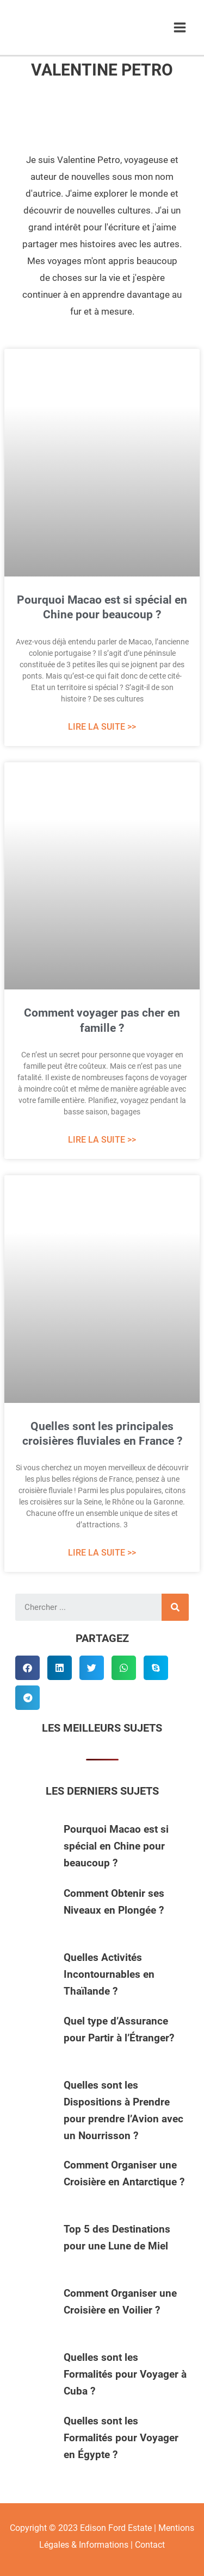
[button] (27, 1668)
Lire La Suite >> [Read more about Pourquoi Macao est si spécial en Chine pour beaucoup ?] (102, 727)
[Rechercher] (175, 1607)
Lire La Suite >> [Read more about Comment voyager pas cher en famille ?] (102, 1140)
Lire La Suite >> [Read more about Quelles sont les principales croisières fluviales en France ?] (102, 1552)
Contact (150, 2545)
